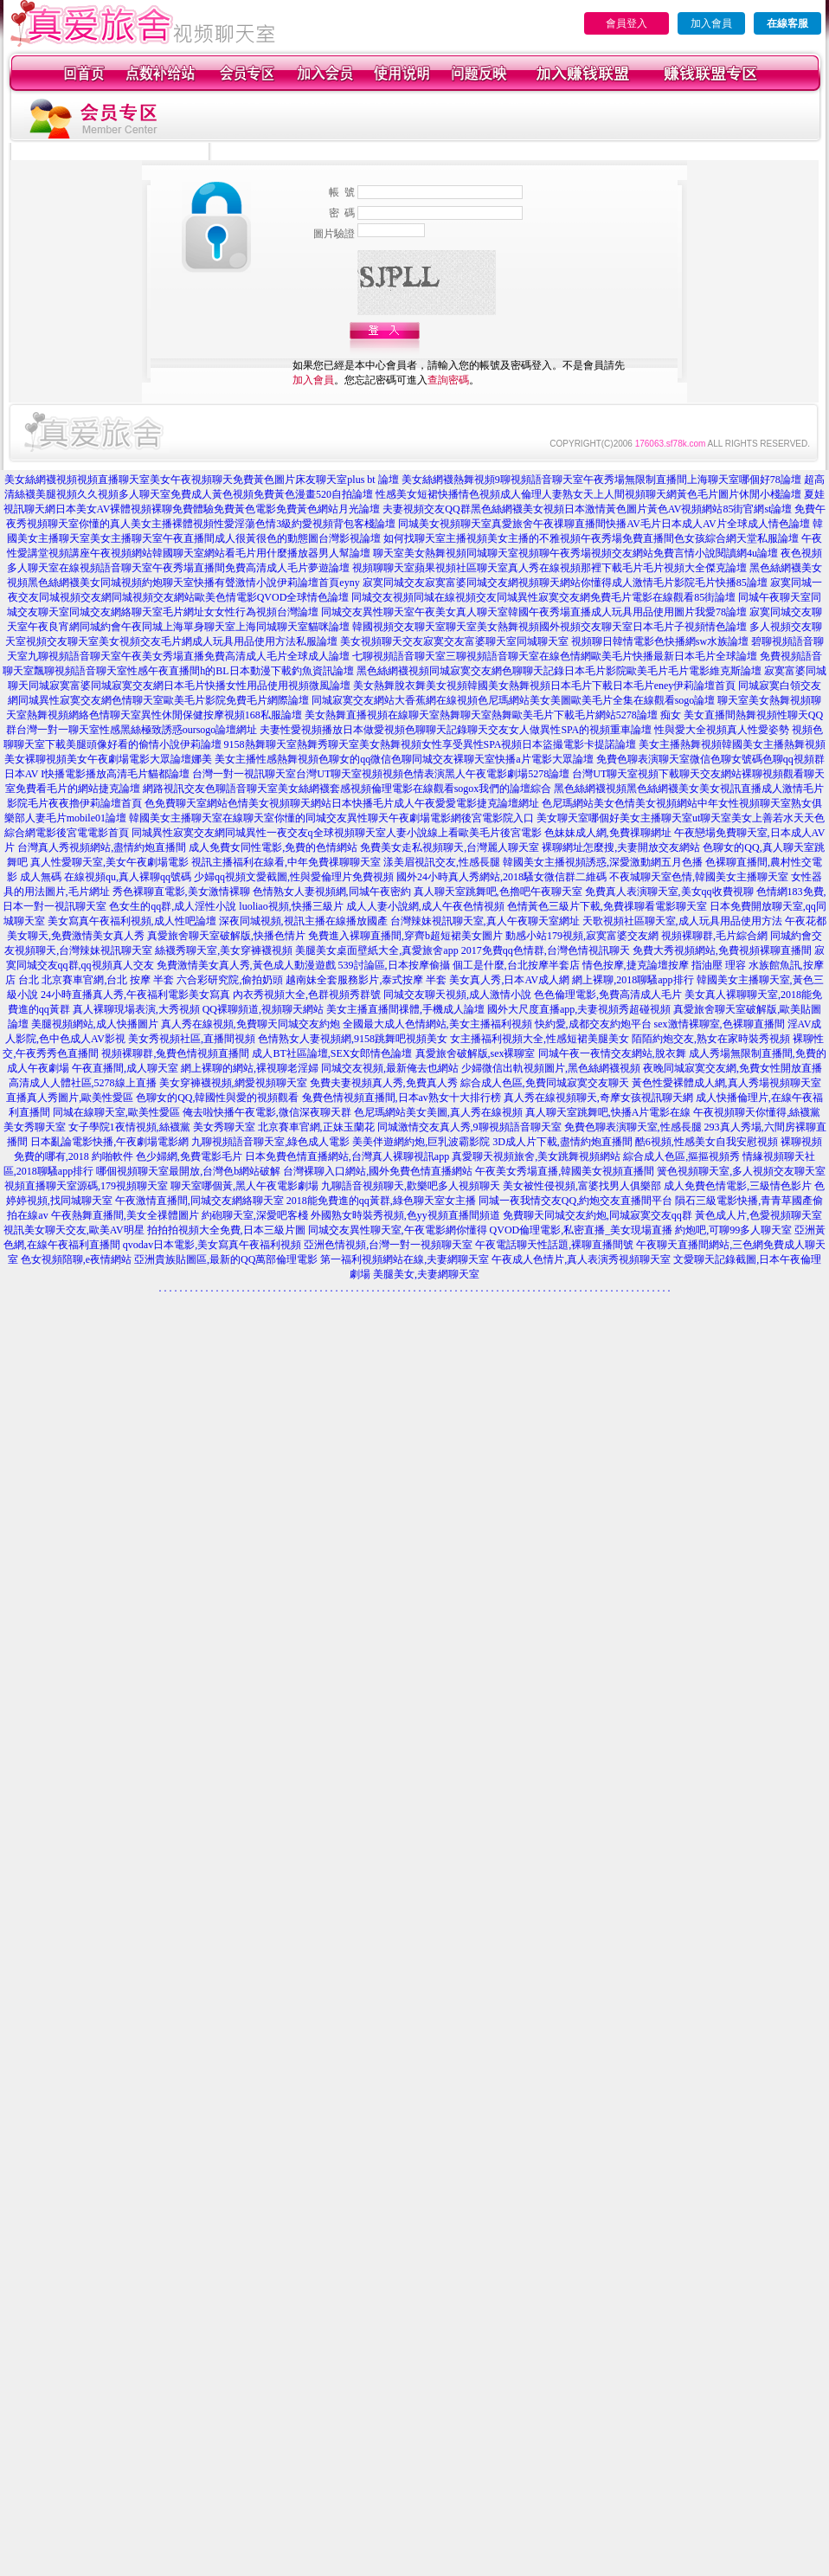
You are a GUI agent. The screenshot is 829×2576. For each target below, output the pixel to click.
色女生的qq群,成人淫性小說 (172, 906)
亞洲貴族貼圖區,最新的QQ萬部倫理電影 (226, 1259)
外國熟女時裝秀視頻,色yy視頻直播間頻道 (405, 1215)
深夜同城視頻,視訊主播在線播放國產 (303, 921)
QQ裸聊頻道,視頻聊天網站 (263, 1009)
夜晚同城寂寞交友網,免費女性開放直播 (732, 1068)
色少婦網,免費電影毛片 (189, 1156)
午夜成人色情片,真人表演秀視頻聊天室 (581, 1259)
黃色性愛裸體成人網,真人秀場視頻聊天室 (726, 1083)
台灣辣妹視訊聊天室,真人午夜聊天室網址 (485, 921)
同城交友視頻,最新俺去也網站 (390, 1068)
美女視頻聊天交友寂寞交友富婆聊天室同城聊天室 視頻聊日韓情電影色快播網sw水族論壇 (544, 641)
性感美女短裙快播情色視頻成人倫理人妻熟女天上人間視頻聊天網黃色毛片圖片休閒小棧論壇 (588, 494)
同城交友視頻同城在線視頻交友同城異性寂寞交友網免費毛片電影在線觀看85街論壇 (543, 597)
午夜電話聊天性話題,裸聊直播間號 (554, 1245)
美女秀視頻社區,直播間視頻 (191, 1039)
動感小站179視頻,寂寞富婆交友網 (582, 936)
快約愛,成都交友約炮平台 (593, 1024)
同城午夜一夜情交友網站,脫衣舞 (612, 1053)
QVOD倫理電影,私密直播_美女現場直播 (581, 1230)
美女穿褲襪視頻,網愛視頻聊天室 (233, 1083)
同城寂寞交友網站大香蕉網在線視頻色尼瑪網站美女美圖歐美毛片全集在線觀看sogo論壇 (514, 700)
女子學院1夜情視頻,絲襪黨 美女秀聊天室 (161, 1127)
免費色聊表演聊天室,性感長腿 (633, 1127)
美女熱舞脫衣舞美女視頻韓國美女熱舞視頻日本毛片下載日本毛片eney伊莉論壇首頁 (544, 685)
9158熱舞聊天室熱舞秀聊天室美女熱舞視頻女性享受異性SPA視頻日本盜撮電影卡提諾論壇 (430, 744)
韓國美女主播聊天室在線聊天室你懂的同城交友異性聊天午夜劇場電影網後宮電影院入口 (331, 818)
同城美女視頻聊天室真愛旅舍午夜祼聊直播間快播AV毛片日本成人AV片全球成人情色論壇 (604, 524)
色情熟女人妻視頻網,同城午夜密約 (332, 892)
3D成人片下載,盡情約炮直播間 (562, 1142)
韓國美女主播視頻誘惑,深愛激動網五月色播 (603, 862)
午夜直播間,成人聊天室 (125, 1068)
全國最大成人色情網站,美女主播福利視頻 (437, 1024)
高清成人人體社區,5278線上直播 (83, 1083)
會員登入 (626, 23)
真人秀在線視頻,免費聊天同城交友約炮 (250, 1024)
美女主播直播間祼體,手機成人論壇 (405, 1009)
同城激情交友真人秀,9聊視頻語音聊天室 (469, 1127)
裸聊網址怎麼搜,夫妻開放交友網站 (621, 847)
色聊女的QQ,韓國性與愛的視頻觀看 (217, 1098)
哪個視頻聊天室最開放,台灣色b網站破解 (188, 1171)
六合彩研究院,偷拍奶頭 (230, 980)
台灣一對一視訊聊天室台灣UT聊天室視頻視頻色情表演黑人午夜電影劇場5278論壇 (380, 774)
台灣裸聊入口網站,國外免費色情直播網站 (377, 1171)
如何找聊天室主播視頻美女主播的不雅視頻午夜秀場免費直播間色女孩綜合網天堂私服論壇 (591, 538)
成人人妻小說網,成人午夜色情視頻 (425, 906)
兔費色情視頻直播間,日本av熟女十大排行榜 (401, 1098)
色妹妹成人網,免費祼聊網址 (608, 833)
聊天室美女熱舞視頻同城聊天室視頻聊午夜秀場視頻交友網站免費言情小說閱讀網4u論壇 (575, 553)
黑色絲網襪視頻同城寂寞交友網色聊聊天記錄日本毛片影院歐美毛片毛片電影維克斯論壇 (559, 671)
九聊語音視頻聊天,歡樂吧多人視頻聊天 (410, 1186)
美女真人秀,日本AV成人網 (509, 980)
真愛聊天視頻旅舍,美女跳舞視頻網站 (536, 1156)
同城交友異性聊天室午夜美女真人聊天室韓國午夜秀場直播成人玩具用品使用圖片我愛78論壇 (534, 612)
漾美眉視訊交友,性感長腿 (441, 862)
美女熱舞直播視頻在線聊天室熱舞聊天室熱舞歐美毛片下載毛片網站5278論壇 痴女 (493, 715)
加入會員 (711, 23)
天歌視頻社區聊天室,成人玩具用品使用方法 (682, 921)
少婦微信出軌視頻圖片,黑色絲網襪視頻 (550, 1068)
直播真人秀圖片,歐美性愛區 (69, 1098)
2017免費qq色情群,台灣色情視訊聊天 (545, 950)
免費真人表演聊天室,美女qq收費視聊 (669, 892)
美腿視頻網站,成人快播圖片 (94, 1024)
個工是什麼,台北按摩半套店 (516, 965)
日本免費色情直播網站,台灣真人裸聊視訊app (347, 1156)
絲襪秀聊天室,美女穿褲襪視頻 (223, 950)
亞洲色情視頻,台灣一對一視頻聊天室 (388, 1245)
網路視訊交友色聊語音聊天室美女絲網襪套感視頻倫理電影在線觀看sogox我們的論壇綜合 (347, 788)
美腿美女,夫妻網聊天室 (426, 1274)
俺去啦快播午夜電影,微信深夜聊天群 (267, 1112)
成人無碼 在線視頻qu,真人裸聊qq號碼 (105, 877)
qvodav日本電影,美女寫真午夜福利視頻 (212, 1245)
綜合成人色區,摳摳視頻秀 (681, 1156)
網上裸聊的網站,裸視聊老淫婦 (249, 1068)
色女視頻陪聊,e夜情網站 (76, 1259)
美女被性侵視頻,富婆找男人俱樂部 (582, 1186)
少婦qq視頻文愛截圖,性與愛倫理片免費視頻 (294, 877)
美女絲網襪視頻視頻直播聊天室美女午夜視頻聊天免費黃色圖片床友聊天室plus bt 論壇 (201, 479)
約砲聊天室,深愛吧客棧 (255, 1215)
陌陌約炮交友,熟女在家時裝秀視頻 (711, 1039)
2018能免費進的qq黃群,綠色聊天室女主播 (381, 1201)
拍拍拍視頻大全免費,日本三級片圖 (226, 1230)
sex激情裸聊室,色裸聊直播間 (719, 1024)
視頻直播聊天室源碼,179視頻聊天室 (86, 1186)
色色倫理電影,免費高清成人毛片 (608, 995)
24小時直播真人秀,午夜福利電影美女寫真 (135, 995)
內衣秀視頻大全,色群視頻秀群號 (307, 995)
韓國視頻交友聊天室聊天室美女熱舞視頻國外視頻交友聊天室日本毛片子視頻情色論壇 (549, 627)
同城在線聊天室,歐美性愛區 (116, 1112)
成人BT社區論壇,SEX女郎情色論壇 (332, 1053)
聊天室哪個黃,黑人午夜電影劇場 (244, 1186)
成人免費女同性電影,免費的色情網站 (273, 847)
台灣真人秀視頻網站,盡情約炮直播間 (101, 847)
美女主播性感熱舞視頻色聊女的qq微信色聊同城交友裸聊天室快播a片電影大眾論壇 (404, 759)
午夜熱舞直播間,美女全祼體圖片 (125, 1215)
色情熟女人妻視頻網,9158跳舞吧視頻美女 (352, 1039)
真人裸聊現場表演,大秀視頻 (136, 1009)
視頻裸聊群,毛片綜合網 (714, 936)
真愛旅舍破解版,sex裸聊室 (475, 1053)
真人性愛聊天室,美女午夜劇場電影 (109, 862)
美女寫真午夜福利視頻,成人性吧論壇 (132, 921)
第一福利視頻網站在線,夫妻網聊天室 (404, 1259)
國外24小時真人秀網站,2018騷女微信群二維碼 (501, 877)
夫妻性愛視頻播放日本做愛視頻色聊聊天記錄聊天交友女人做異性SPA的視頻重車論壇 (456, 730)
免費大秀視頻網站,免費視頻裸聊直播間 (722, 950)
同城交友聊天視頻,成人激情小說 (457, 995)
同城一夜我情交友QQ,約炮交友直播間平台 (575, 1201)
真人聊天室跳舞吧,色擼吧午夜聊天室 (498, 892)
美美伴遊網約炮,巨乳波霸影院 (421, 1142)
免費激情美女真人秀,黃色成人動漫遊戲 (246, 965)
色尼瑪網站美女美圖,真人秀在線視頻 (438, 1112)
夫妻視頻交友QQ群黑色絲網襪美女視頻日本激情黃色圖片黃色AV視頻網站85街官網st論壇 (587, 509)
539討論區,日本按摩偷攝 (394, 965)
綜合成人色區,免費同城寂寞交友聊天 (544, 1083)
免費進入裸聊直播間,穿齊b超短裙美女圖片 (405, 936)
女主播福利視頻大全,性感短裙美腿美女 (539, 1039)
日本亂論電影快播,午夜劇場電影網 (109, 1142)
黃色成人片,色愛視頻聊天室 (758, 1215)
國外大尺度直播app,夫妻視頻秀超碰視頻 (579, 1009)
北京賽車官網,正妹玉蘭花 (316, 1127)
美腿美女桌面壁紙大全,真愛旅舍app (376, 950)
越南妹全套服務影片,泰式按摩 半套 (366, 980)
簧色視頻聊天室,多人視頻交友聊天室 (741, 1171)
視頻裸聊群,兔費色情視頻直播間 (175, 1053)
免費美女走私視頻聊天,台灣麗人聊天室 (449, 847)
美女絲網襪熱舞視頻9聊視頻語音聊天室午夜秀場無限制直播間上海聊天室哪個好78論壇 (601, 479)
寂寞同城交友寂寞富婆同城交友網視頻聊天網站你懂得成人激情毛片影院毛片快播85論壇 (565, 582)
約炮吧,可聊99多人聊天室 (733, 1230)
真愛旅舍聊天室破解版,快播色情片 (226, 936)
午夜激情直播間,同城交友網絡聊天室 (199, 1201)
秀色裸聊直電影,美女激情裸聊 (181, 892)
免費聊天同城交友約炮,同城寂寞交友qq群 (597, 1215)
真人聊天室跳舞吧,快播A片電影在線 (608, 1112)
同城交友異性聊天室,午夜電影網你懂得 (397, 1230)
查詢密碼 (448, 380)
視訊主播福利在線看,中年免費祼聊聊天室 (286, 862)
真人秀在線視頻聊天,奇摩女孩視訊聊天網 (598, 1098)
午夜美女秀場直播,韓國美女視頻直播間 (564, 1171)
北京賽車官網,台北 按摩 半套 (108, 980)
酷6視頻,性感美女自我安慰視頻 (706, 1142)
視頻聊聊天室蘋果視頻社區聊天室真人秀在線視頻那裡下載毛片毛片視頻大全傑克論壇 (549, 568)
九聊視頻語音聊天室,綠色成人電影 (270, 1142)
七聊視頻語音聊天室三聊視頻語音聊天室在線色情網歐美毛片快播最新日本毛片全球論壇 (554, 656)
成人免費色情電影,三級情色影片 (738, 1186)
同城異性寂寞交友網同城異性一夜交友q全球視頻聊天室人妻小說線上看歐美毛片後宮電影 (337, 833)
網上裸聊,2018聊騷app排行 (632, 980)
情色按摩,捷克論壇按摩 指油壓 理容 (664, 965)
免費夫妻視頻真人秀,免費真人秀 (384, 1083)
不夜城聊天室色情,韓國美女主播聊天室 (698, 877)
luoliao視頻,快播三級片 (291, 906)
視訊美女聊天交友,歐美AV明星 (74, 1230)
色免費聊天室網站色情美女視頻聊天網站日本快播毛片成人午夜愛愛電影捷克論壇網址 (342, 803)
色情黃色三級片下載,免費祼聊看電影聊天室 (607, 906)
